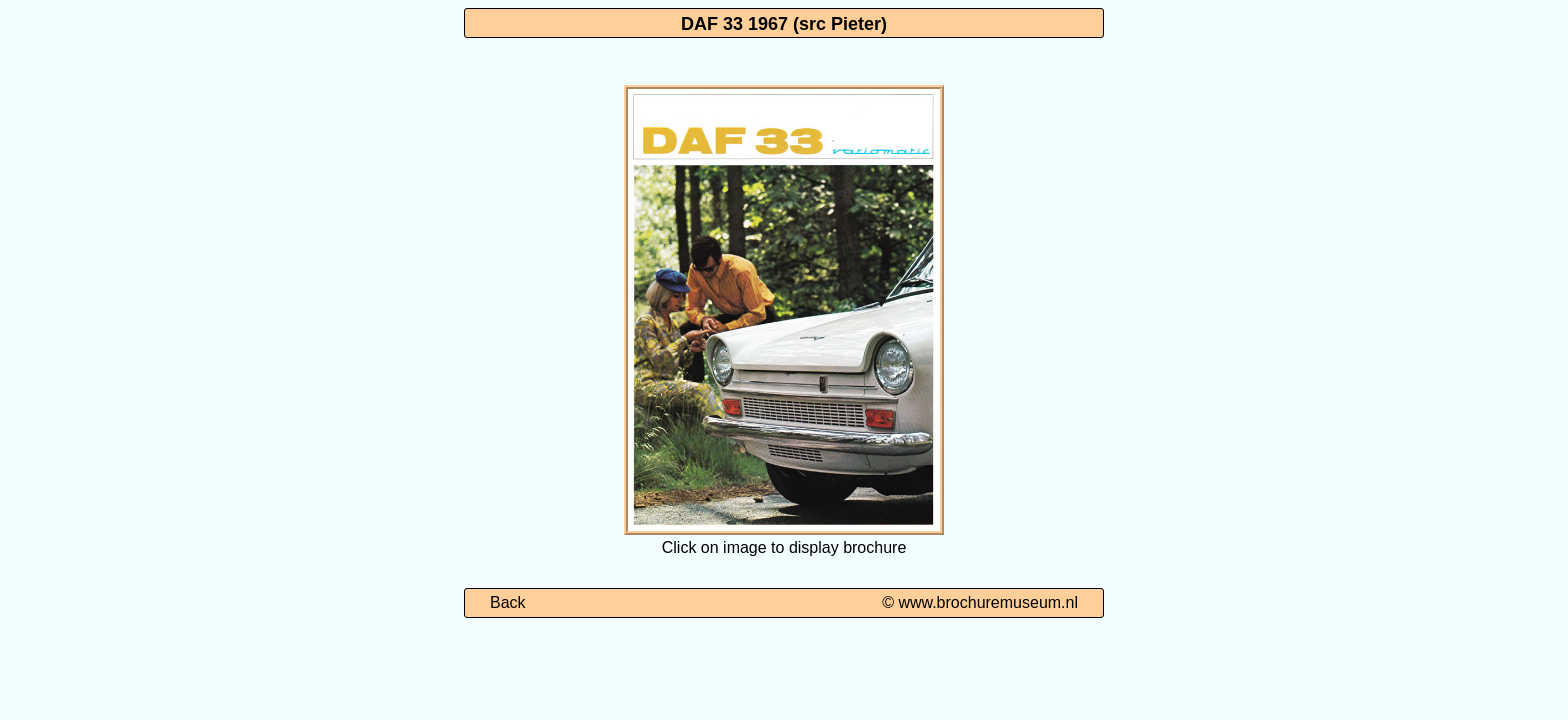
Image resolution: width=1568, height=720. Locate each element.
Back (508, 602)
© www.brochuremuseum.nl (980, 602)
